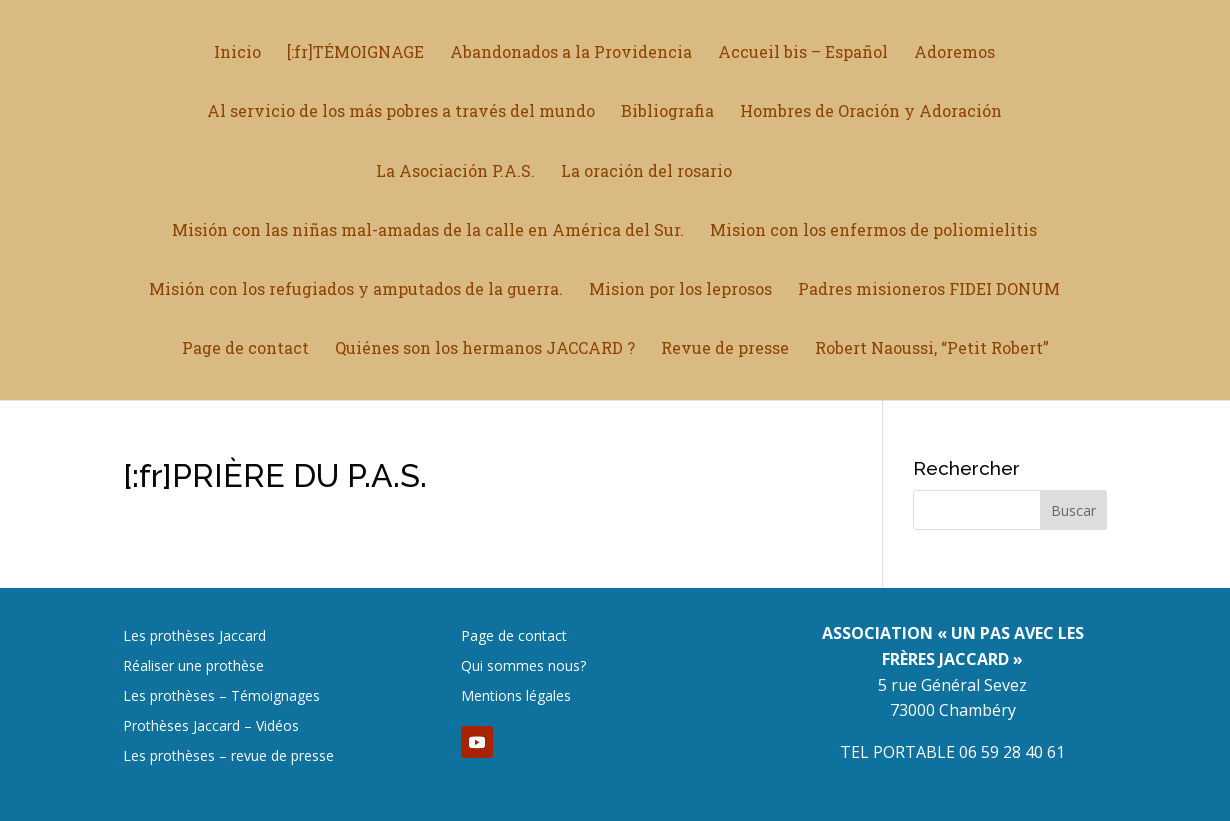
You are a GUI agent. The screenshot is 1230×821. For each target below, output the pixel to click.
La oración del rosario (653, 171)
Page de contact (245, 348)
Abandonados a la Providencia (571, 53)
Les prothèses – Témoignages (221, 697)
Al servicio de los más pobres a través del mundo (401, 112)
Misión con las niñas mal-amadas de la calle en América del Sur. (428, 230)
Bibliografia (667, 112)
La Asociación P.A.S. (462, 171)
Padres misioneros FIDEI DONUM (929, 289)
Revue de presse (725, 348)
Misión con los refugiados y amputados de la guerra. (356, 289)
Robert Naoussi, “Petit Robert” (932, 348)
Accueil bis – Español (803, 53)
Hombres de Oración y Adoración (871, 112)
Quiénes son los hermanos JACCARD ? (485, 348)
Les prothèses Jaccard (194, 637)
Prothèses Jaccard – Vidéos (211, 727)
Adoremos (954, 53)
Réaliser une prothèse (193, 667)
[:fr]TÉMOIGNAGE (355, 53)
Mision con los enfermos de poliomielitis (873, 230)
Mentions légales (516, 697)
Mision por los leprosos (680, 289)
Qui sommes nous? (523, 667)
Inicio (237, 53)
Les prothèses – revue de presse (228, 757)
